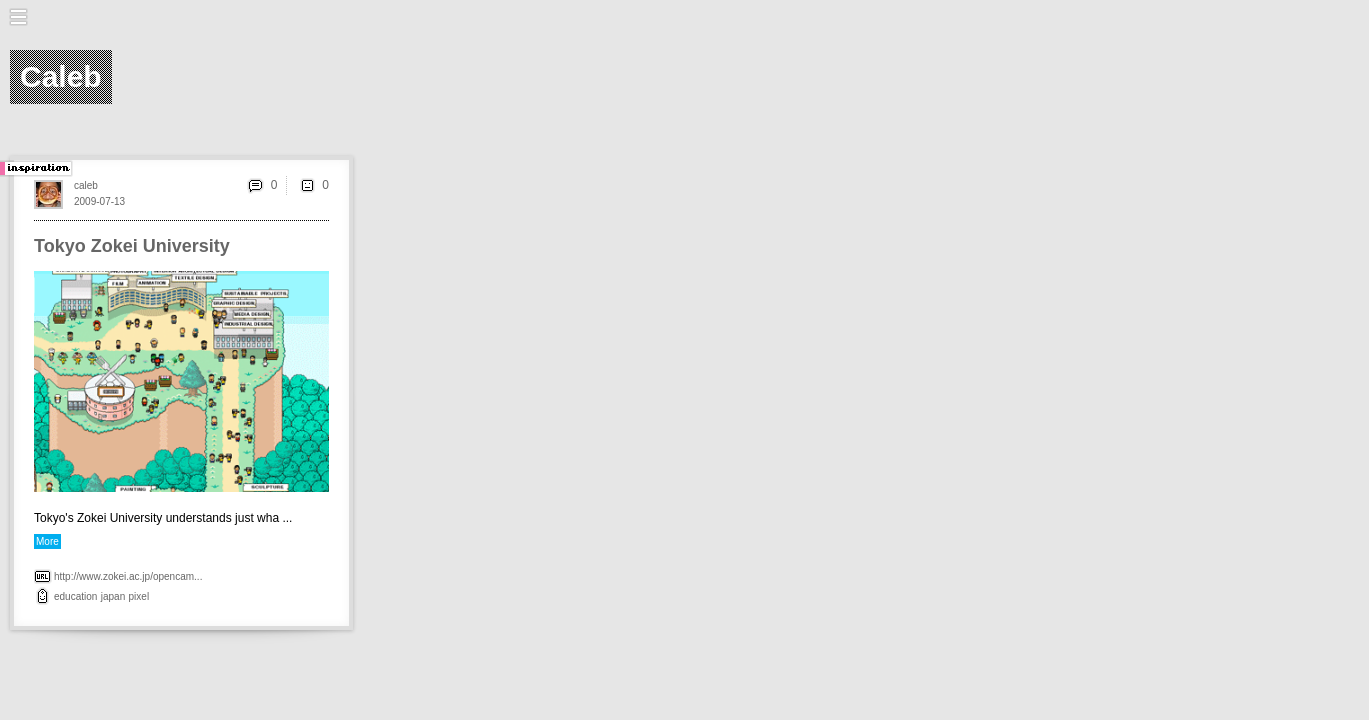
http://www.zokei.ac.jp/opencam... (128, 576)
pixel (139, 596)
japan (113, 596)
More (47, 541)
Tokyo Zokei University (132, 246)
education (75, 596)
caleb (86, 185)
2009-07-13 (99, 201)
